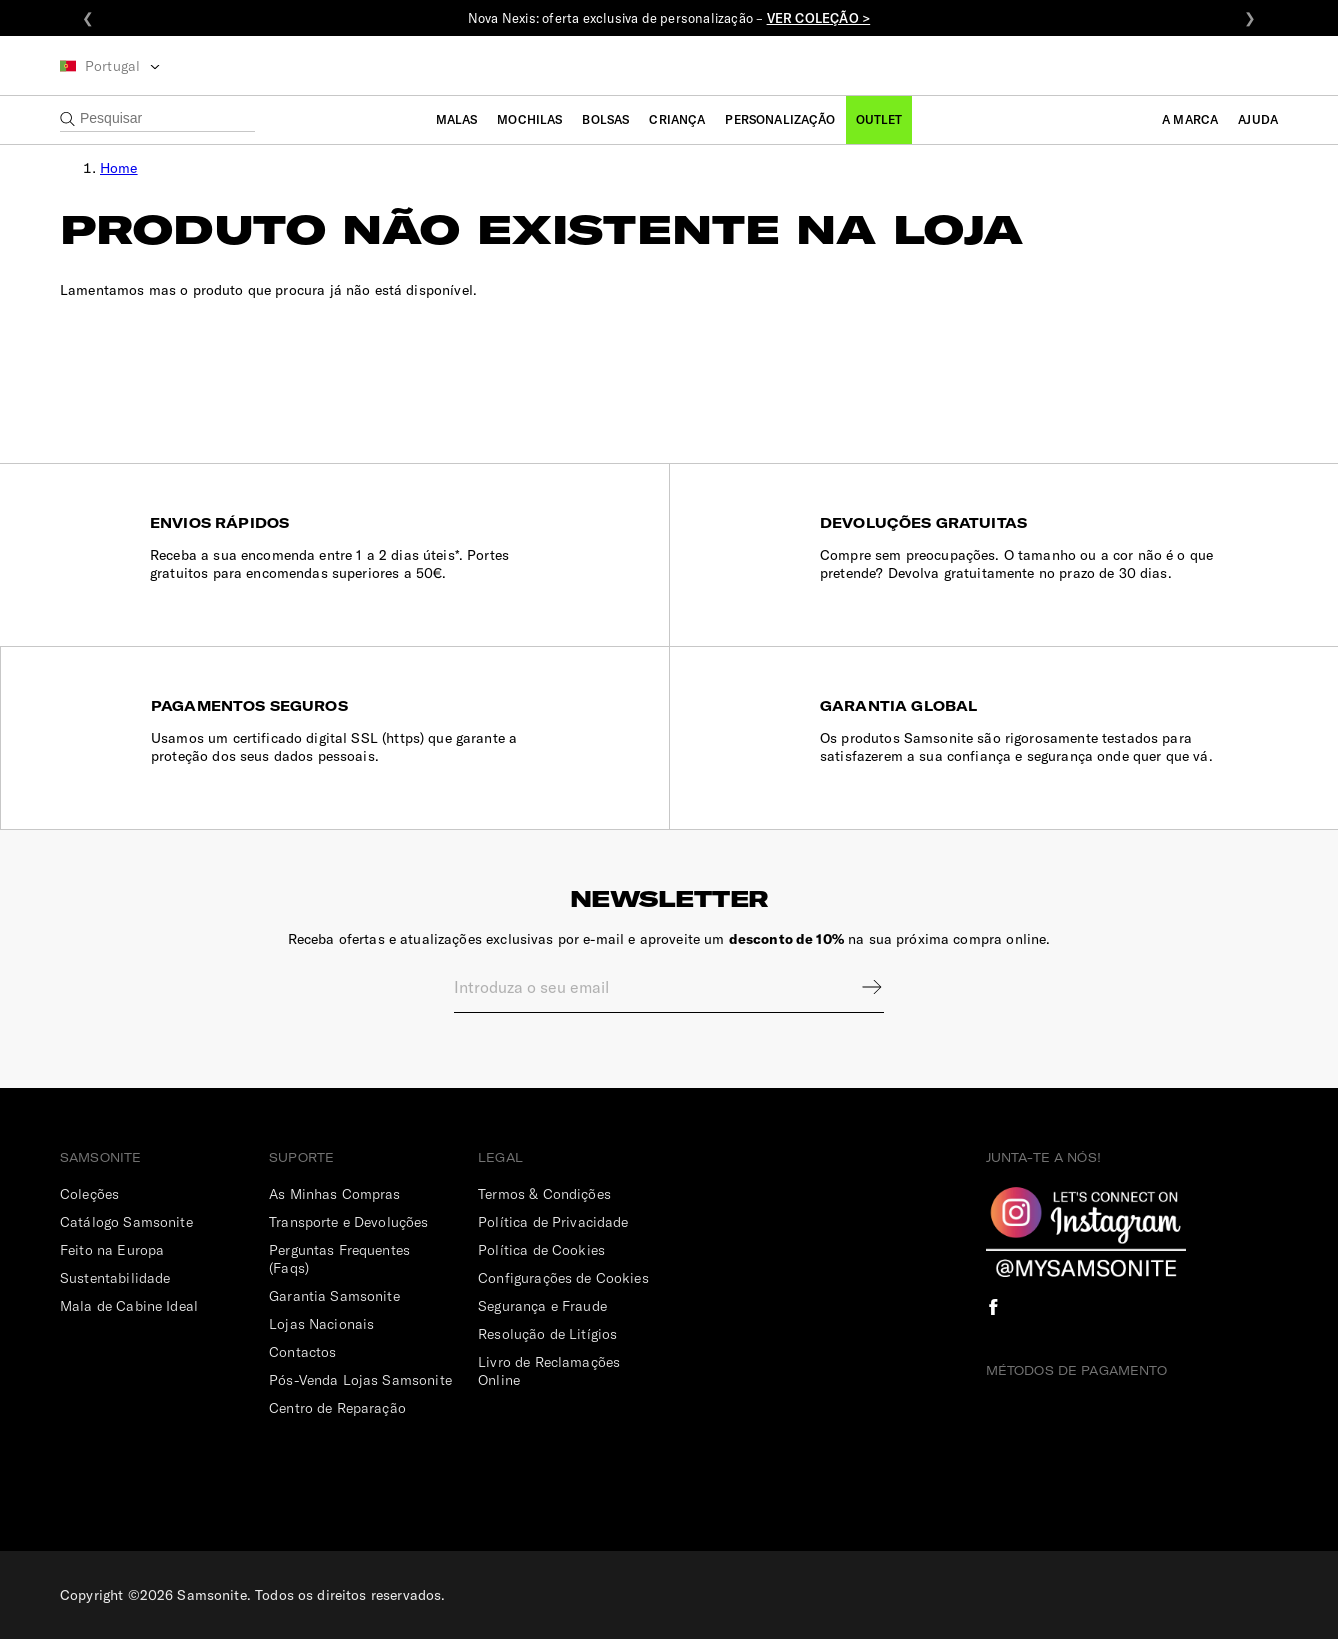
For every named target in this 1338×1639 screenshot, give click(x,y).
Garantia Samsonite (334, 1296)
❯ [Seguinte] (1250, 18)
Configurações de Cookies (563, 1278)
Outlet (879, 119)
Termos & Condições (544, 1194)
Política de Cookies (541, 1250)
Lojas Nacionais (321, 1324)
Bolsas (605, 119)
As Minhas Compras (335, 1194)
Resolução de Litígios (547, 1334)
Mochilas (529, 119)
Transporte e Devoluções (348, 1222)
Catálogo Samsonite (126, 1222)
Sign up (859, 987)
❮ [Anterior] (88, 18)
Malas (457, 119)
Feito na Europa (112, 1250)
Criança (677, 119)
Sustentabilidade (115, 1278)
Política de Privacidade (553, 1222)
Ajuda (1258, 119)
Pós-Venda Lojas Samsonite (360, 1380)
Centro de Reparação (337, 1408)
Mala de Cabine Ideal (129, 1306)
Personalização (780, 119)
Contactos (302, 1352)
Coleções (89, 1194)
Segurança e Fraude (542, 1306)
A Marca (1190, 119)
